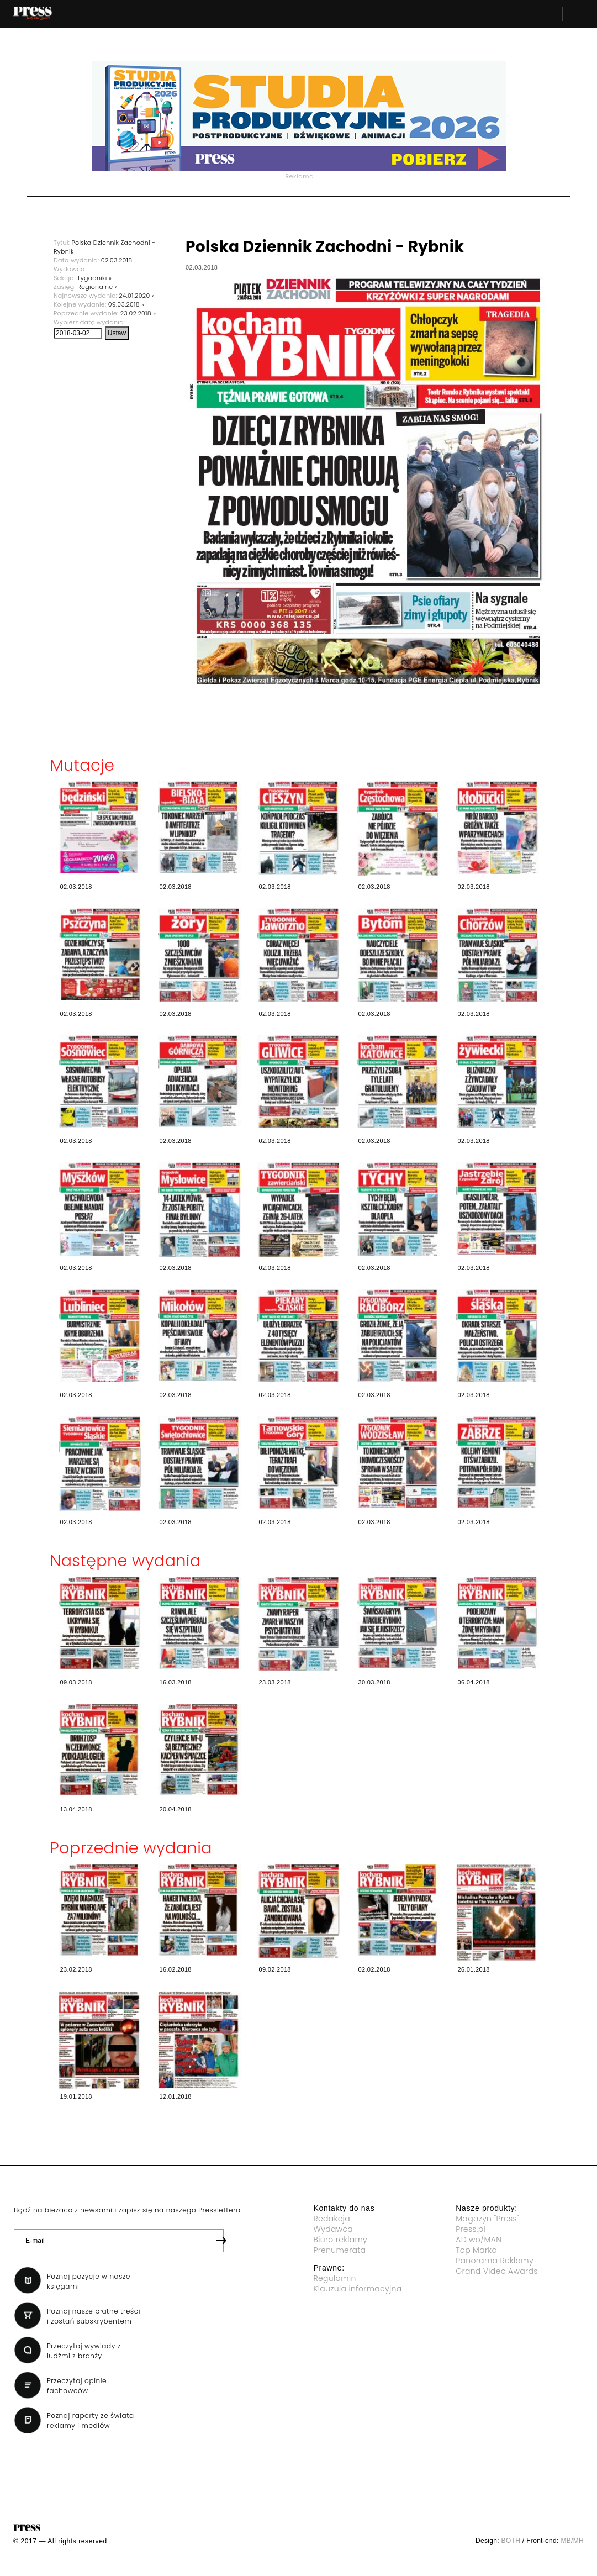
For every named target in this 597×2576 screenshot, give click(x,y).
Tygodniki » (94, 277)
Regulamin (335, 2278)
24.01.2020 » (137, 295)
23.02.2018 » (138, 313)
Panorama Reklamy (494, 2260)
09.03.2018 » (126, 304)
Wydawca (333, 2229)
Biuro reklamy (341, 2239)
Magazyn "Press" (487, 2218)
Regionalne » (97, 286)
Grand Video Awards (496, 2271)
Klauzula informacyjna (358, 2288)
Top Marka (476, 2250)
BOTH (511, 2541)
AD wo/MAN (478, 2239)
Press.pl (470, 2229)
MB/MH (572, 2541)
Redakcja (332, 2218)
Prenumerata (340, 2250)
